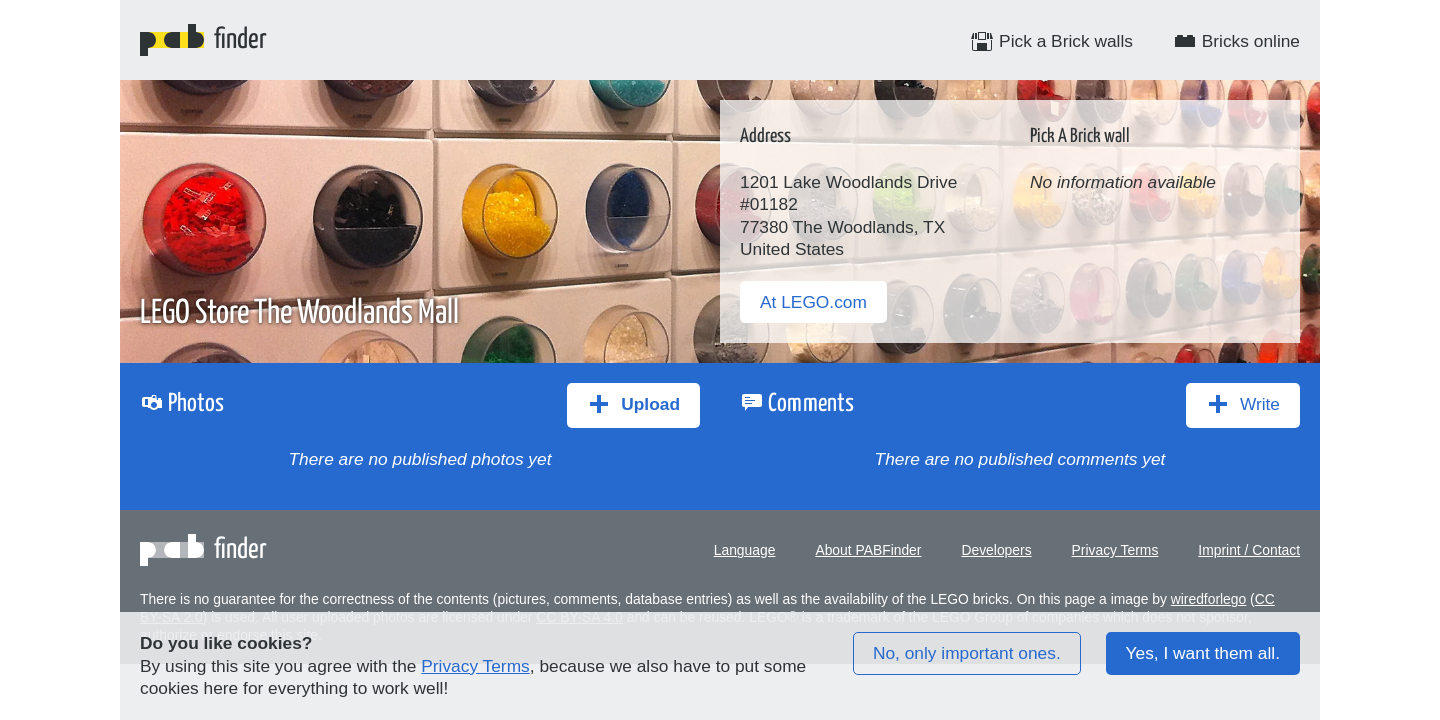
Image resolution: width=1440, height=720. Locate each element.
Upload (633, 404)
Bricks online (1236, 41)
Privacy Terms (1115, 550)
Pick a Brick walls (1051, 41)
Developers (996, 550)
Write (1243, 404)
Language (745, 550)
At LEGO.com (813, 302)
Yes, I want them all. (1203, 653)
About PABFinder (868, 550)
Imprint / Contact (1249, 550)
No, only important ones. (967, 653)
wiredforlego (1209, 599)
